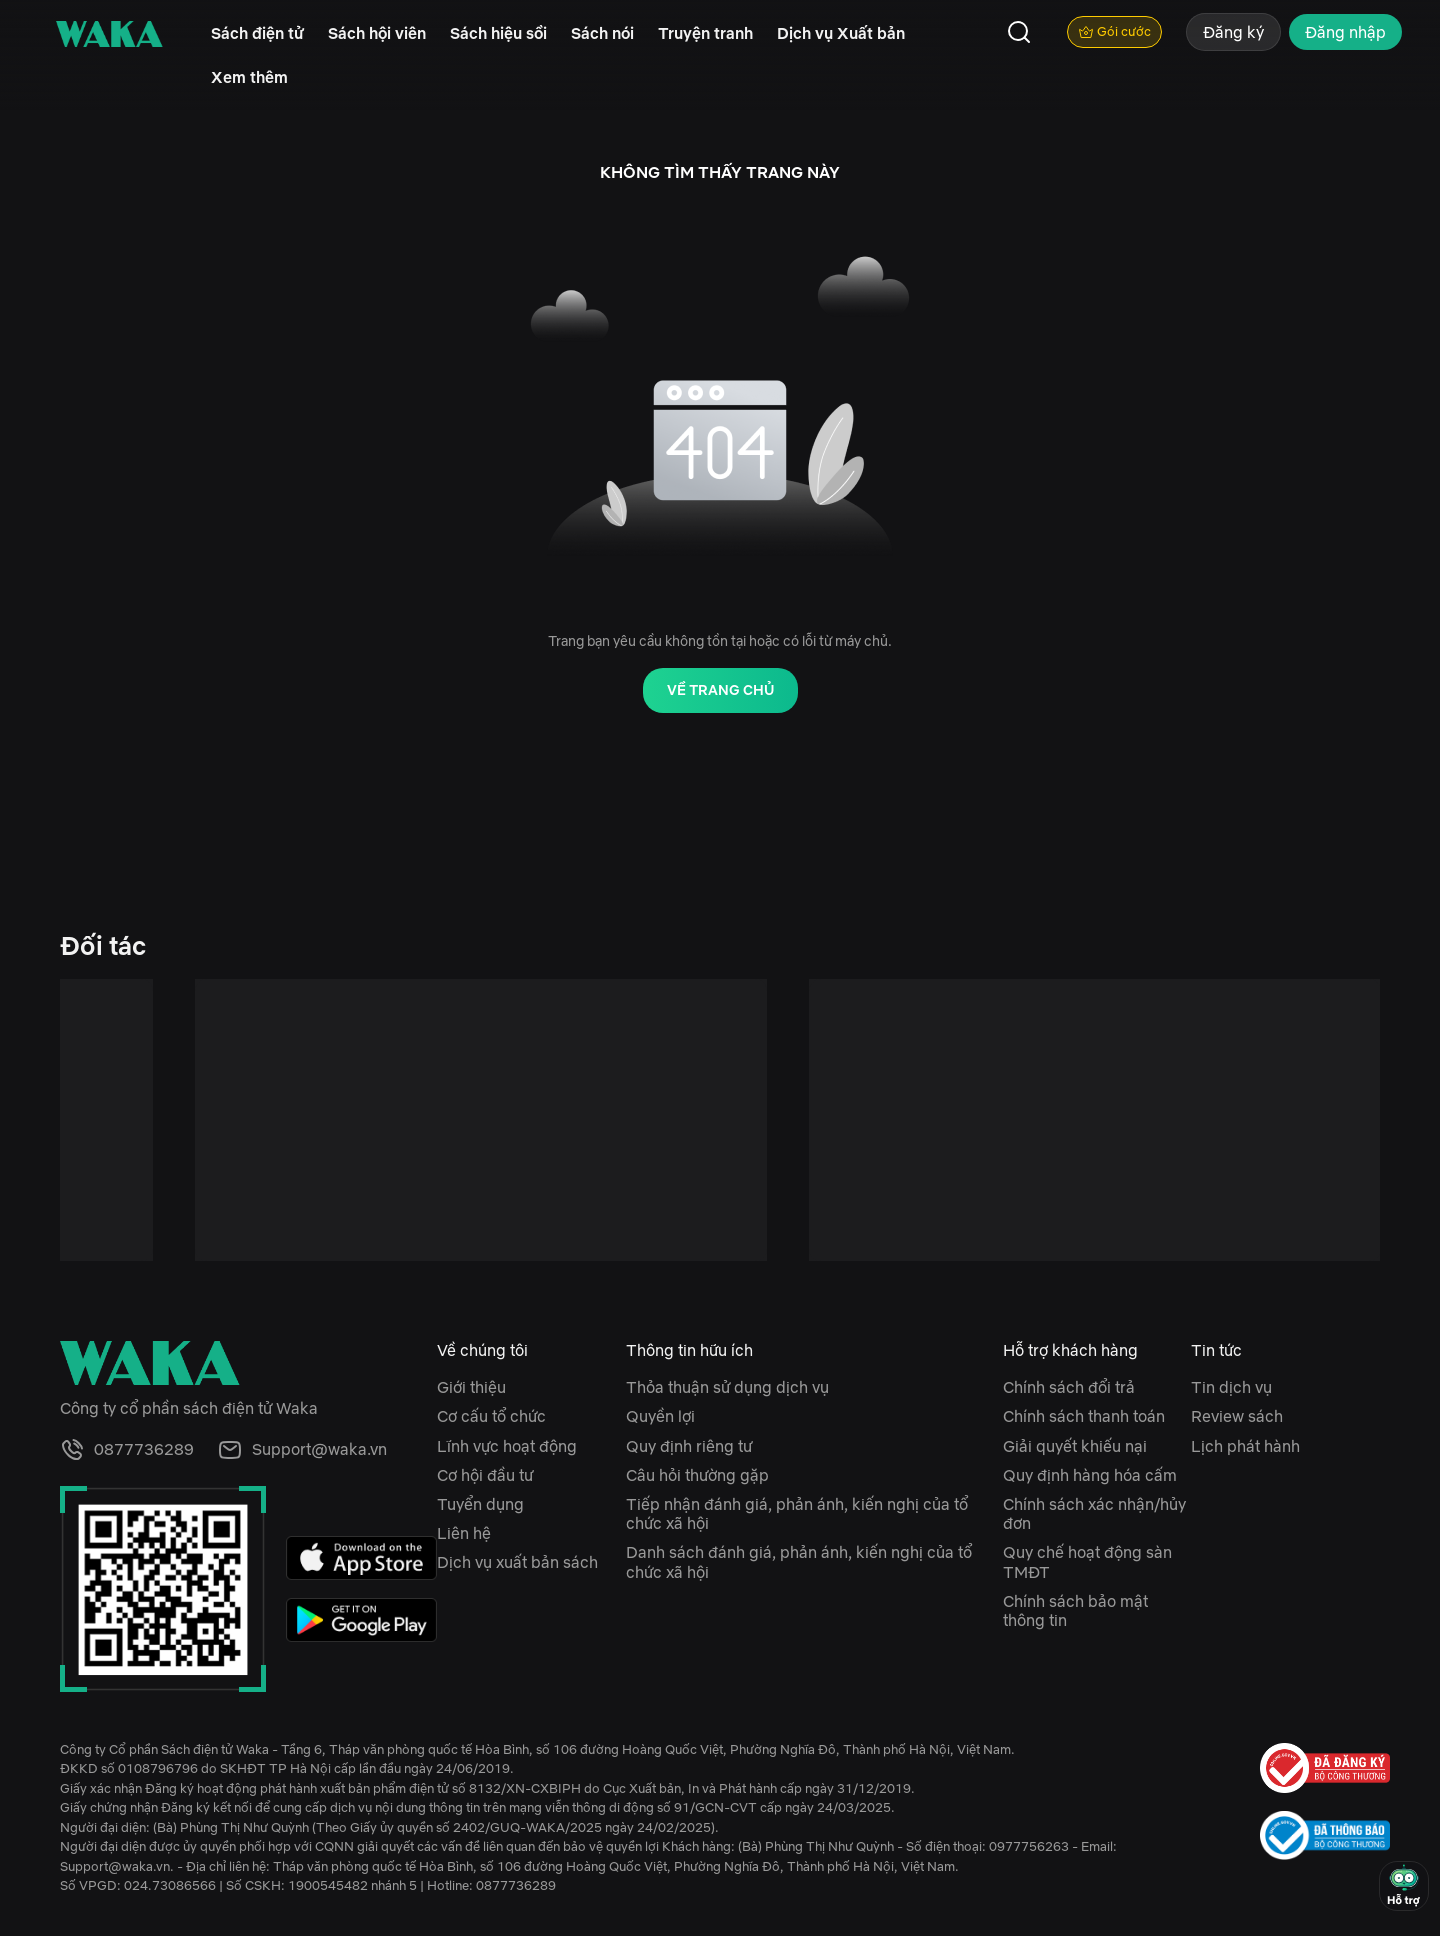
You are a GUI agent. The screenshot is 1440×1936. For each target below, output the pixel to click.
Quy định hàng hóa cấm (1090, 1475)
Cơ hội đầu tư (485, 1475)
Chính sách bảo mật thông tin (1075, 1610)
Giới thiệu (471, 1387)
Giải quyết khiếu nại (1075, 1446)
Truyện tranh (705, 33)
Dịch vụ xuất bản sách (517, 1562)
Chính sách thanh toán (1084, 1416)
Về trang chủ (720, 690)
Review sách (1237, 1416)
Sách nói (602, 33)
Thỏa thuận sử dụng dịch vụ (727, 1387)
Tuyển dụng (480, 1504)
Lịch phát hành (1245, 1446)
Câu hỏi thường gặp (697, 1475)
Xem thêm (249, 77)
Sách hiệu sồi (498, 33)
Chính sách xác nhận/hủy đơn (1094, 1513)
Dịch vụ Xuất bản (841, 33)
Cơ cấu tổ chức (491, 1416)
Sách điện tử (257, 33)
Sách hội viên (377, 33)
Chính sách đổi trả (1069, 1387)
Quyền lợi (660, 1416)
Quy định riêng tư (689, 1446)
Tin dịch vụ (1231, 1387)
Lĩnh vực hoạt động (507, 1446)
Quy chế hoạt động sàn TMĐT (1087, 1561)
